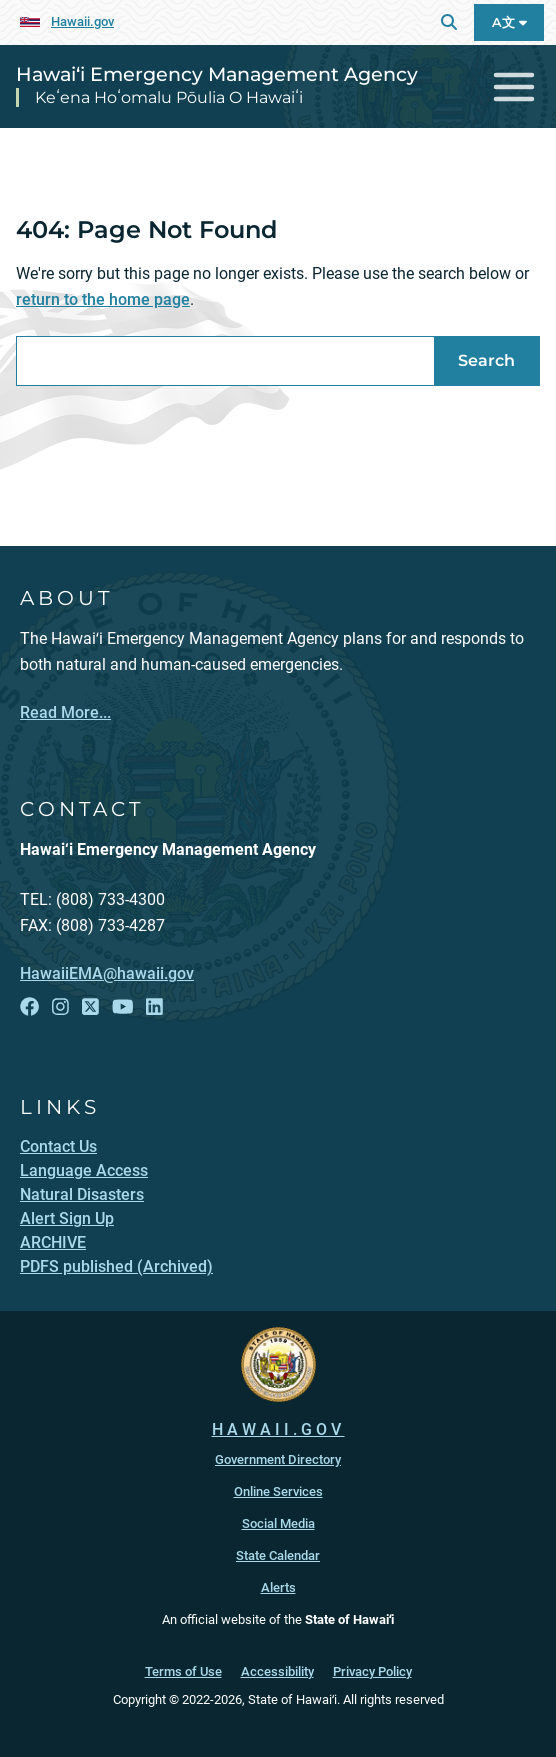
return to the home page (103, 299)
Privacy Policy (372, 1671)
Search (486, 360)
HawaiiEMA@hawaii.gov (107, 973)
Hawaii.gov (82, 21)
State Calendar (278, 1555)
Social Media (278, 1523)
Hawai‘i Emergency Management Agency (217, 74)
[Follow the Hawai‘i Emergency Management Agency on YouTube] (123, 1007)
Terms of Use (183, 1671)
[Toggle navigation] (514, 86)
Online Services (278, 1491)
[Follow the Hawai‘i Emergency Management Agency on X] (90, 1007)
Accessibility (277, 1671)
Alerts (278, 1587)
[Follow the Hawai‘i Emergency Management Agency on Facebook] (29, 1007)
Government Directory (278, 1459)
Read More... (65, 712)
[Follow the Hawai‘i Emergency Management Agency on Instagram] (60, 1007)
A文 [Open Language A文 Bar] (509, 22)
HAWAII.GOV (278, 1429)
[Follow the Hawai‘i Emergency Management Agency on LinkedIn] (154, 1007)
